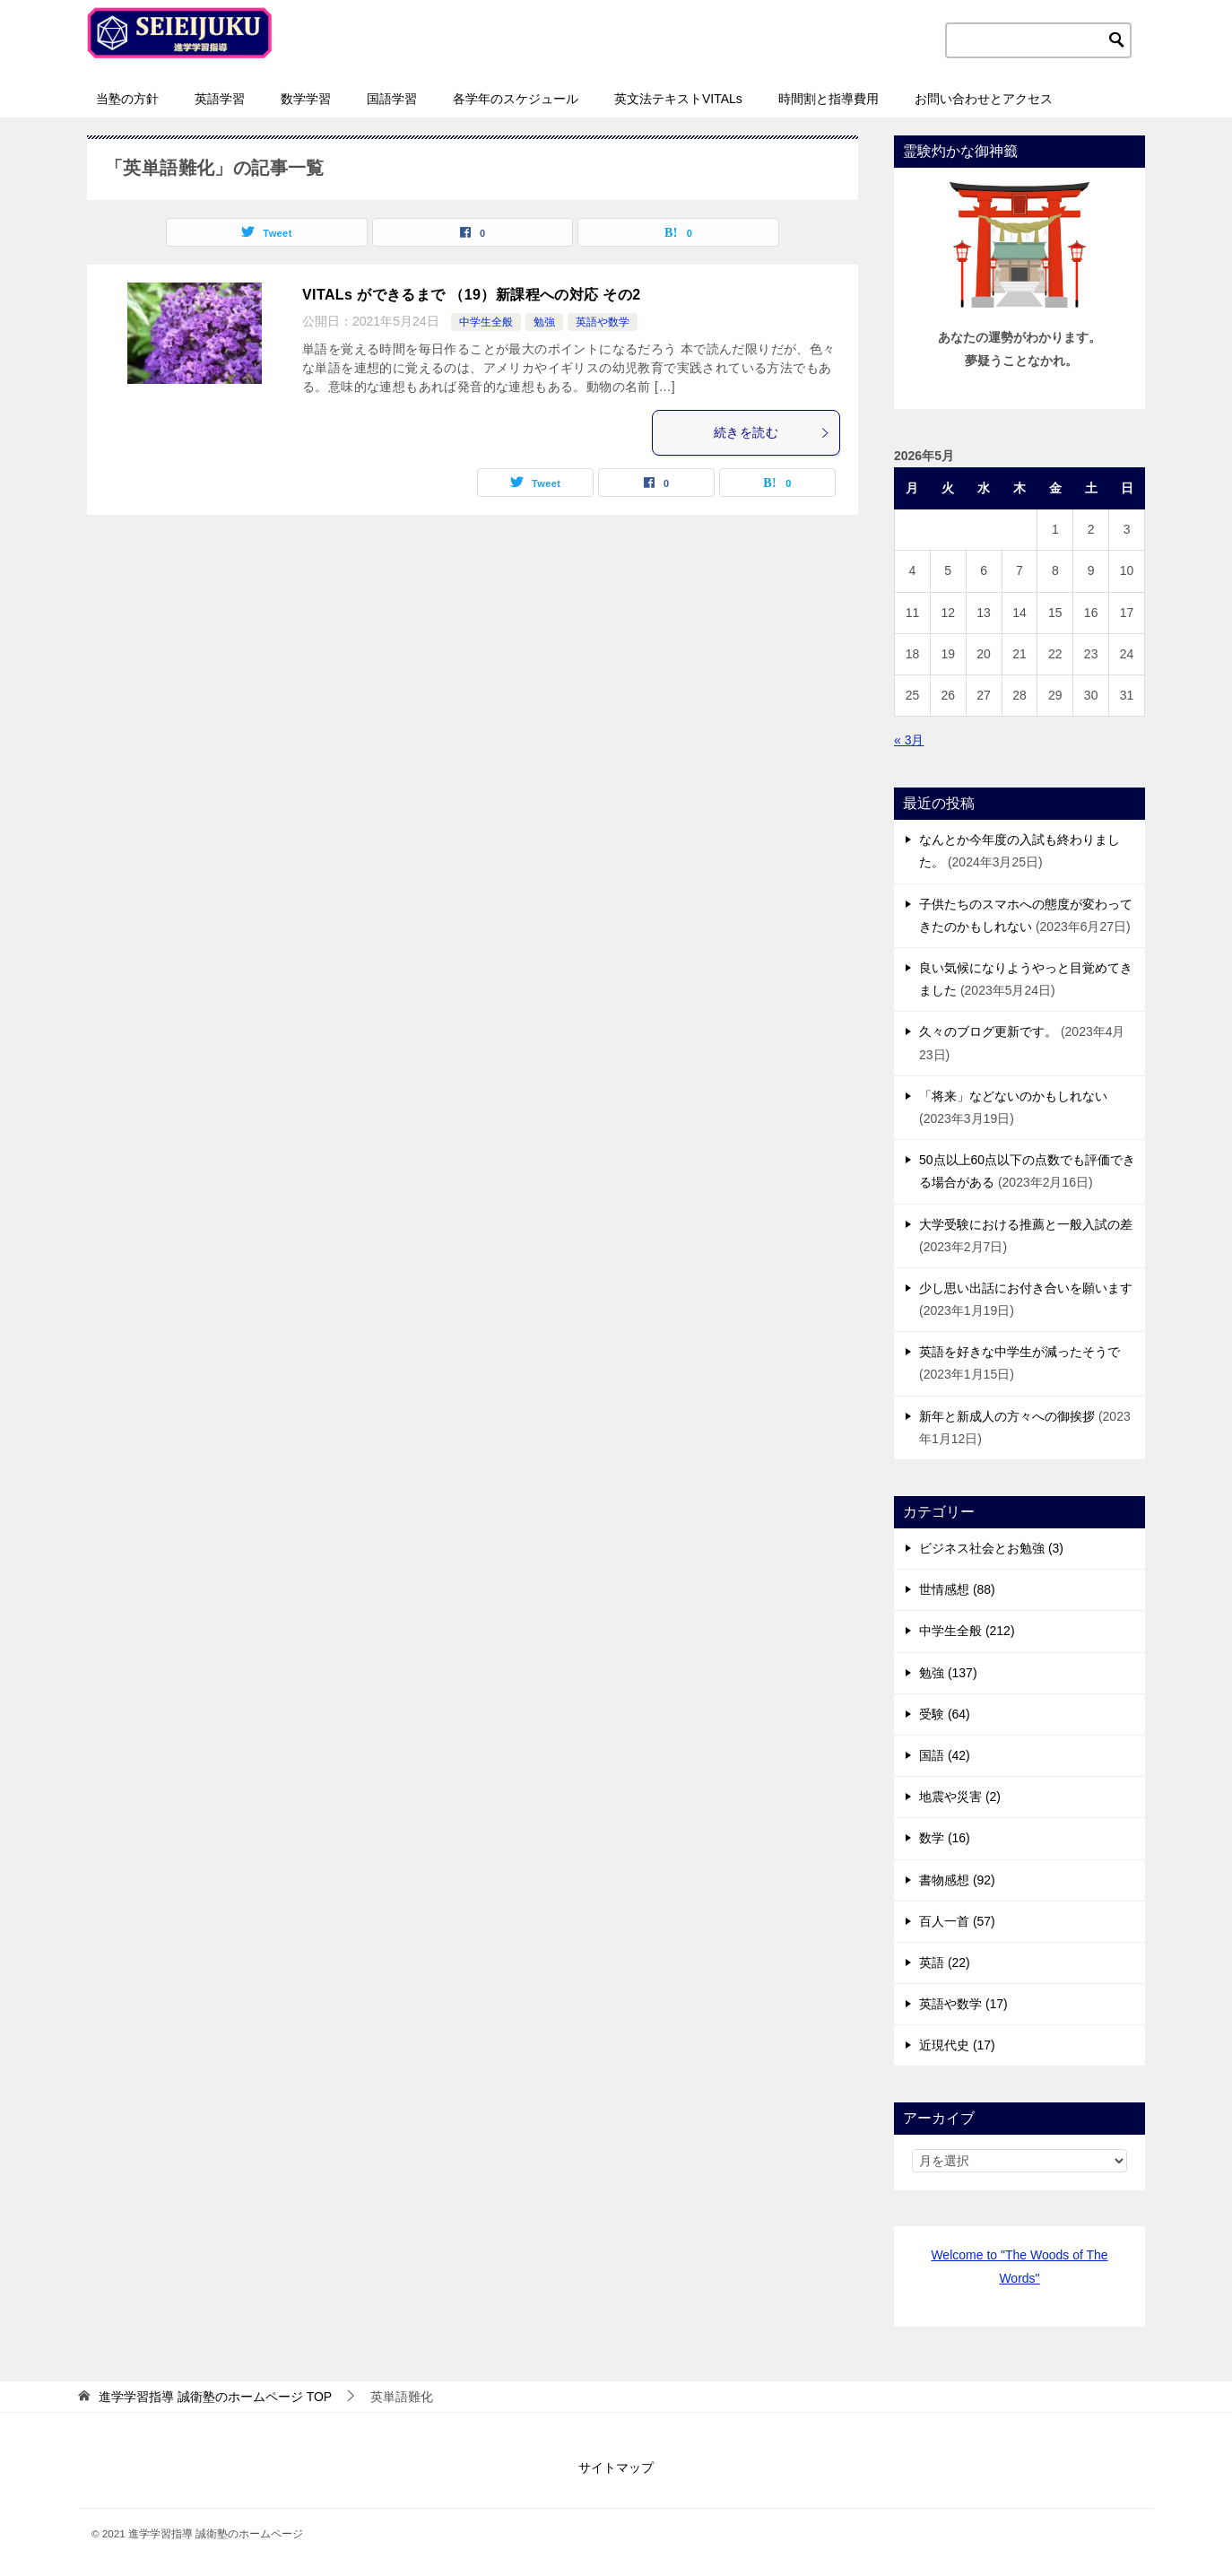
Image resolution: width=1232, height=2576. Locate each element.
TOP (215, 2396)
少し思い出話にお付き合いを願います (1025, 1288)
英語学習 (220, 98)
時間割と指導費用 (828, 98)
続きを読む (772, 432)
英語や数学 (602, 322)
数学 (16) (944, 1838)
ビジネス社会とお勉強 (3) (991, 1548)
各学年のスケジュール (515, 98)
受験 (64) (944, 1714)
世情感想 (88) (957, 1589)
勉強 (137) (948, 1673)
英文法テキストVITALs (678, 98)
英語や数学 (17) (963, 2004)
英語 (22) (944, 1962)
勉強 (544, 322)
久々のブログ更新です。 (988, 1031)
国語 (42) (944, 1755)
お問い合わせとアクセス (984, 98)
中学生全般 (486, 322)
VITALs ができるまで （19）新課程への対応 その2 (471, 294)
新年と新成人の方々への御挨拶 (1007, 1416)
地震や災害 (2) (960, 1796)
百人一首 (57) (957, 1921)
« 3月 (909, 740)
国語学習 (392, 98)
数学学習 (306, 98)
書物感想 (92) (957, 1880)
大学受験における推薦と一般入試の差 (1025, 1224)
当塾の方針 (127, 98)
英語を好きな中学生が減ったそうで (1019, 1352)
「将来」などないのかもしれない (1013, 1096)
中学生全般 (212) (967, 1630)
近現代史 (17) (957, 2045)
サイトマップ (616, 2467)
